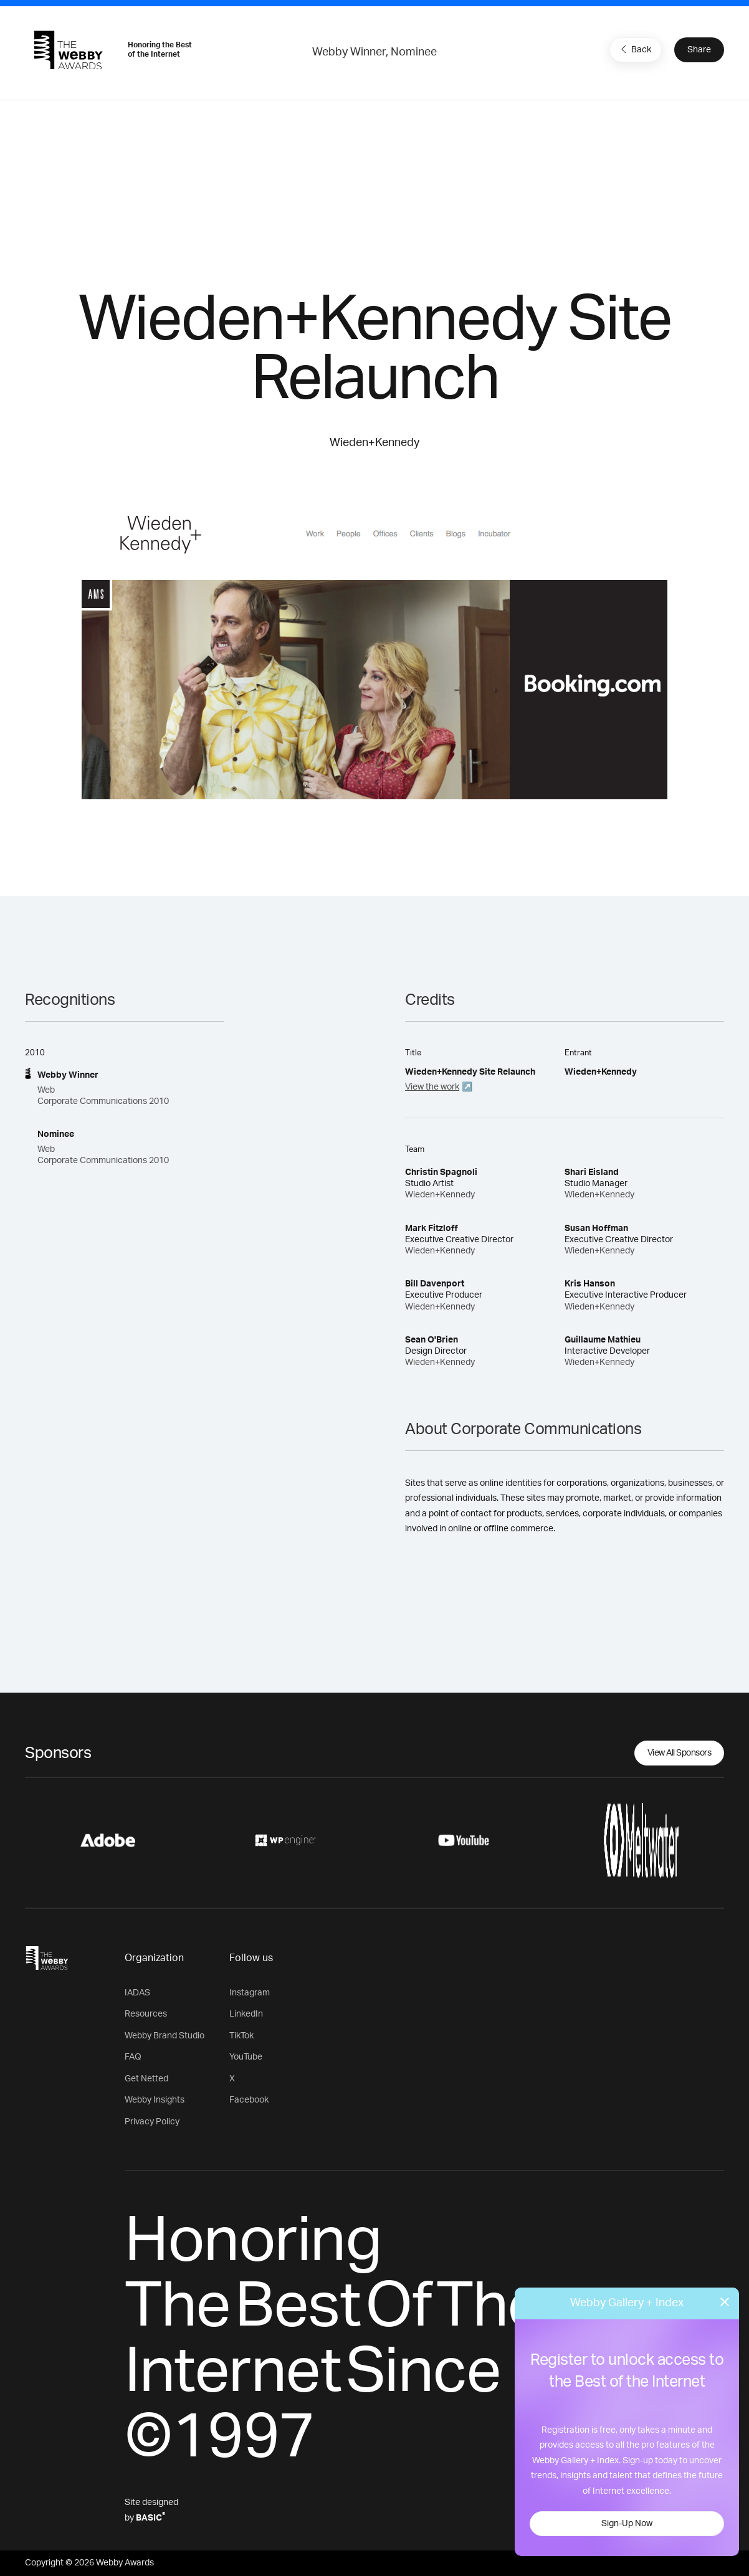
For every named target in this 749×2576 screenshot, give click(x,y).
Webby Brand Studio (164, 2036)
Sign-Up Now (626, 2523)
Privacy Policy (152, 2121)
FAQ (133, 2057)
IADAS (137, 1993)
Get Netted (146, 2079)
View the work (432, 1087)
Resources (146, 2014)
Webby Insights (154, 2100)
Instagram (249, 1993)
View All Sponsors (679, 1753)
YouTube (245, 2057)
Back (634, 49)
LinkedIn (246, 2014)
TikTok (241, 2036)
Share (699, 49)
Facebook (249, 2100)
